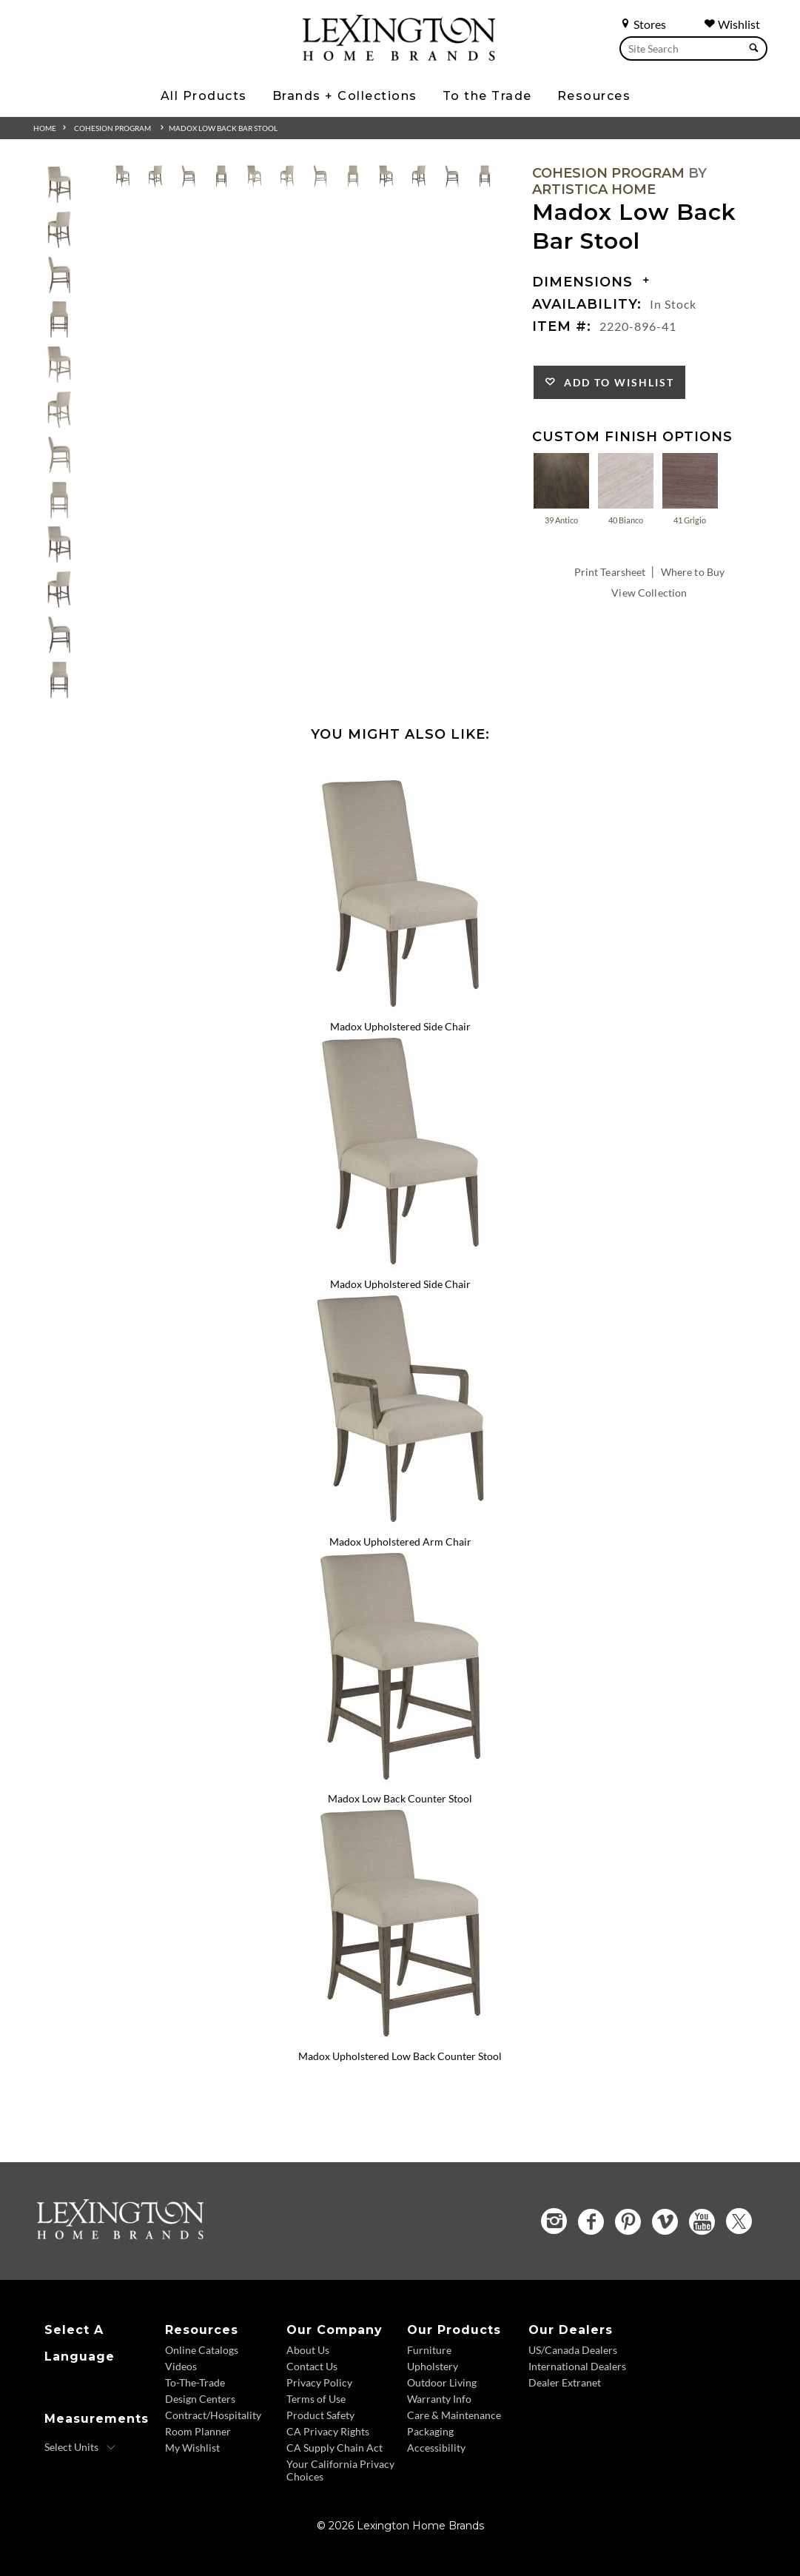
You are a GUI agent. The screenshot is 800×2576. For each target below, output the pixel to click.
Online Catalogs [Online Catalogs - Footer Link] (201, 2350)
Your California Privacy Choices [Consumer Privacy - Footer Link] (340, 2470)
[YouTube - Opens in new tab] (702, 2222)
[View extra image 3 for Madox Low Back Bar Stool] (188, 179)
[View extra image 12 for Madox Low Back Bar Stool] (485, 179)
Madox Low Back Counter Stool (400, 1798)
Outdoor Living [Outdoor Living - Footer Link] (442, 2382)
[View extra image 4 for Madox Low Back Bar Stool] (221, 179)
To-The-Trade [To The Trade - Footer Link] (195, 2382)
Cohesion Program (112, 128)
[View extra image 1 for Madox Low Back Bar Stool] (122, 179)
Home (44, 128)
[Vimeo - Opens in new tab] (665, 2222)
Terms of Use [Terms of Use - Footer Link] (316, 2398)
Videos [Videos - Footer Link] (181, 2366)
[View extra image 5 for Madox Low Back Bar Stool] (254, 179)
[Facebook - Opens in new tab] (591, 2222)
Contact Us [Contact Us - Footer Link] (311, 2366)
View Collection (649, 592)
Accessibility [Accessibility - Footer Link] (436, 2447)
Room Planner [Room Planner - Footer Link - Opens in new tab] (198, 2431)
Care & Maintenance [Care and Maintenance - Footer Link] (454, 2415)
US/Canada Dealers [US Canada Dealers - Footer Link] (572, 2350)
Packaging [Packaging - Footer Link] (430, 2431)
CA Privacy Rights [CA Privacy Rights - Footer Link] (327, 2431)
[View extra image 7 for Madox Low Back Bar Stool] (320, 179)
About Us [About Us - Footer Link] (307, 2350)
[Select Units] (80, 2447)
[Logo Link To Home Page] (399, 55)
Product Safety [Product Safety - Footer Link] (320, 2415)
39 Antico (561, 488)
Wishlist (732, 24)
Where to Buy (693, 572)
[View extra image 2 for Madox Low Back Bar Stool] (156, 179)
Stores (642, 24)
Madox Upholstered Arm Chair (400, 1541)
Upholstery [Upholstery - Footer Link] (432, 2366)
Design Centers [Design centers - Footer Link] (200, 2398)
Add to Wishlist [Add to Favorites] (615, 382)
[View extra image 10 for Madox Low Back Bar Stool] (419, 179)
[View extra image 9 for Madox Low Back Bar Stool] (386, 179)
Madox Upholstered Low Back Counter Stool (400, 2056)
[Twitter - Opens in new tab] (739, 2221)
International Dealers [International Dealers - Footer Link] (577, 2366)
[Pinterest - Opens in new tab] (628, 2222)
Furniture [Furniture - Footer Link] (429, 2350)
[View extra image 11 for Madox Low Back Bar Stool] (452, 179)
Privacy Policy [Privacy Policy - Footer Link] (319, 2382)
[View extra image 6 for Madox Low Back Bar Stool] (287, 179)
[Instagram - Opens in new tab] (554, 2221)
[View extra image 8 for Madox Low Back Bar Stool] (353, 179)
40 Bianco (625, 488)
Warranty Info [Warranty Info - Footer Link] (439, 2398)
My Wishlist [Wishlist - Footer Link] (192, 2447)
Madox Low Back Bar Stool (223, 128)
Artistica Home (594, 189)
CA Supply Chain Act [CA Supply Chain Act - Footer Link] (334, 2447)
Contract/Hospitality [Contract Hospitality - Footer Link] (213, 2415)
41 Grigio (690, 488)
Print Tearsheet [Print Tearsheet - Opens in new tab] (610, 572)
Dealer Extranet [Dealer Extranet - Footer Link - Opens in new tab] (564, 2382)
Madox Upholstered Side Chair (400, 1026)
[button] (59, 184)
